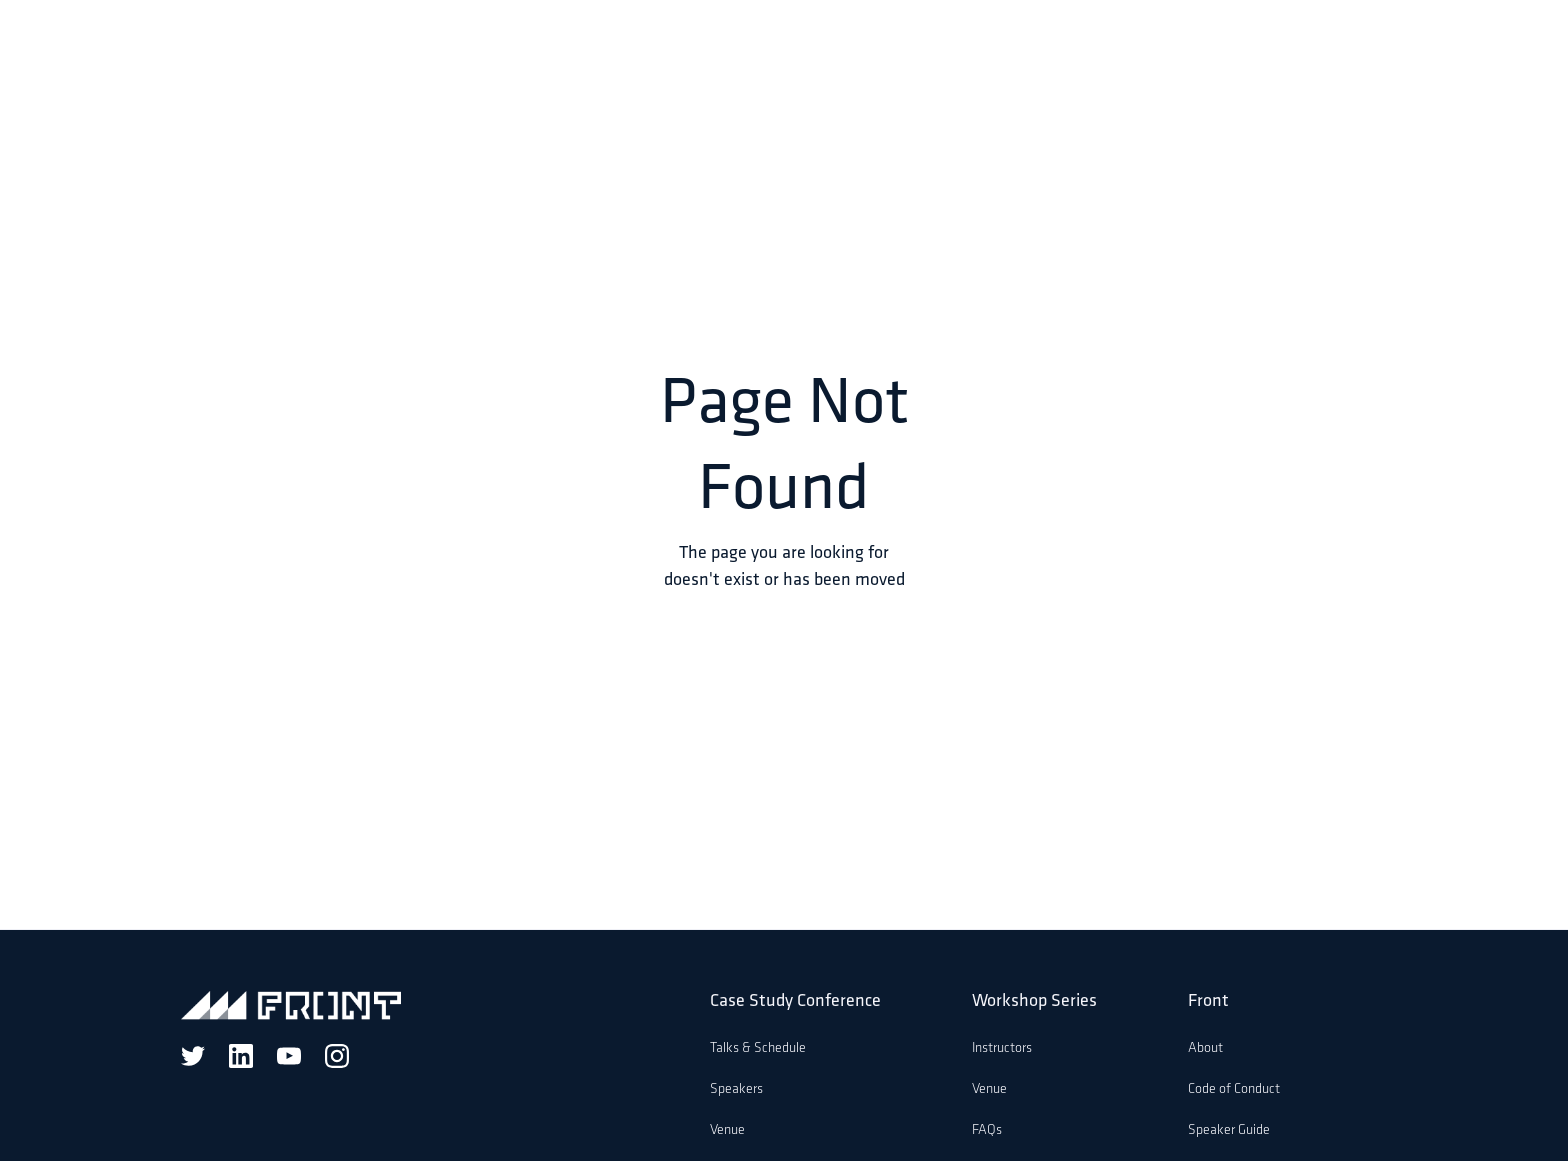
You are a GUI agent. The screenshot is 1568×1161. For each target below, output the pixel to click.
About (1205, 1048)
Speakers (736, 1089)
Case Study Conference (795, 1001)
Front (1208, 1001)
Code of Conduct (1234, 1089)
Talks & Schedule (758, 1048)
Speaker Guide (1229, 1130)
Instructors (1002, 1048)
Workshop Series (1034, 1001)
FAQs (987, 1130)
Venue (727, 1130)
